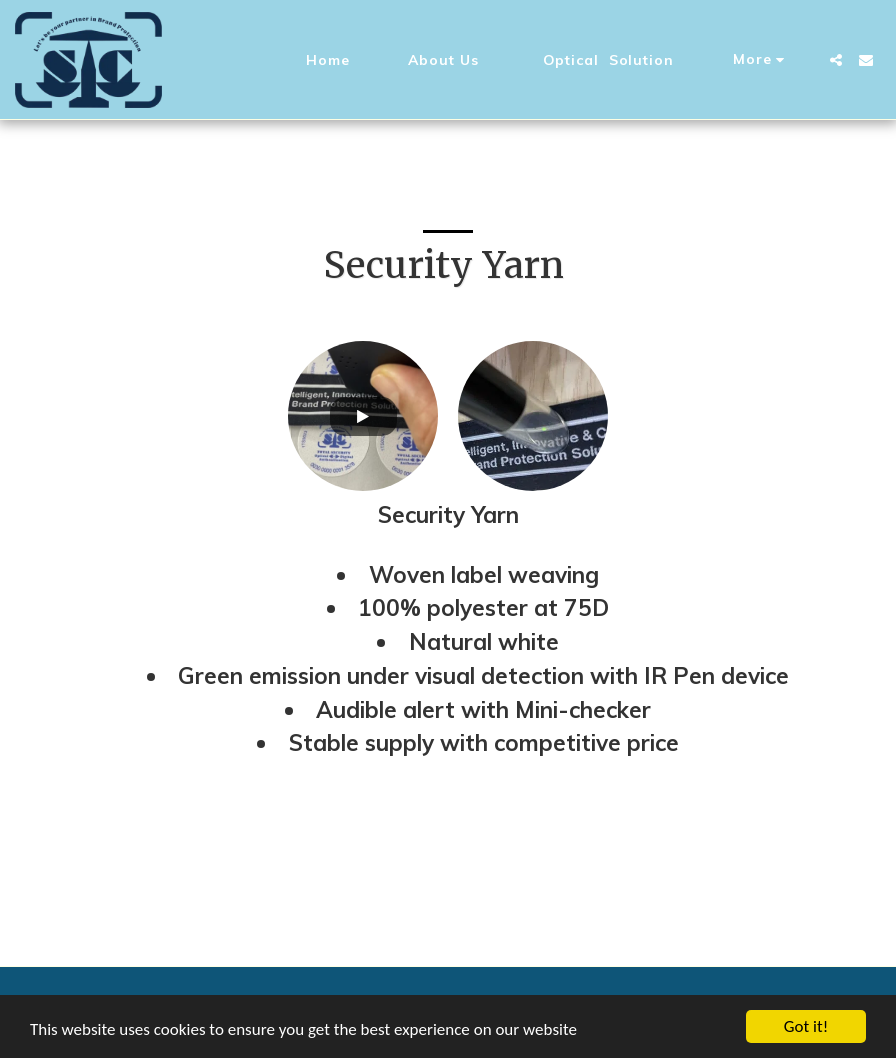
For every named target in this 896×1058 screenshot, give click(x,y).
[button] (836, 60)
